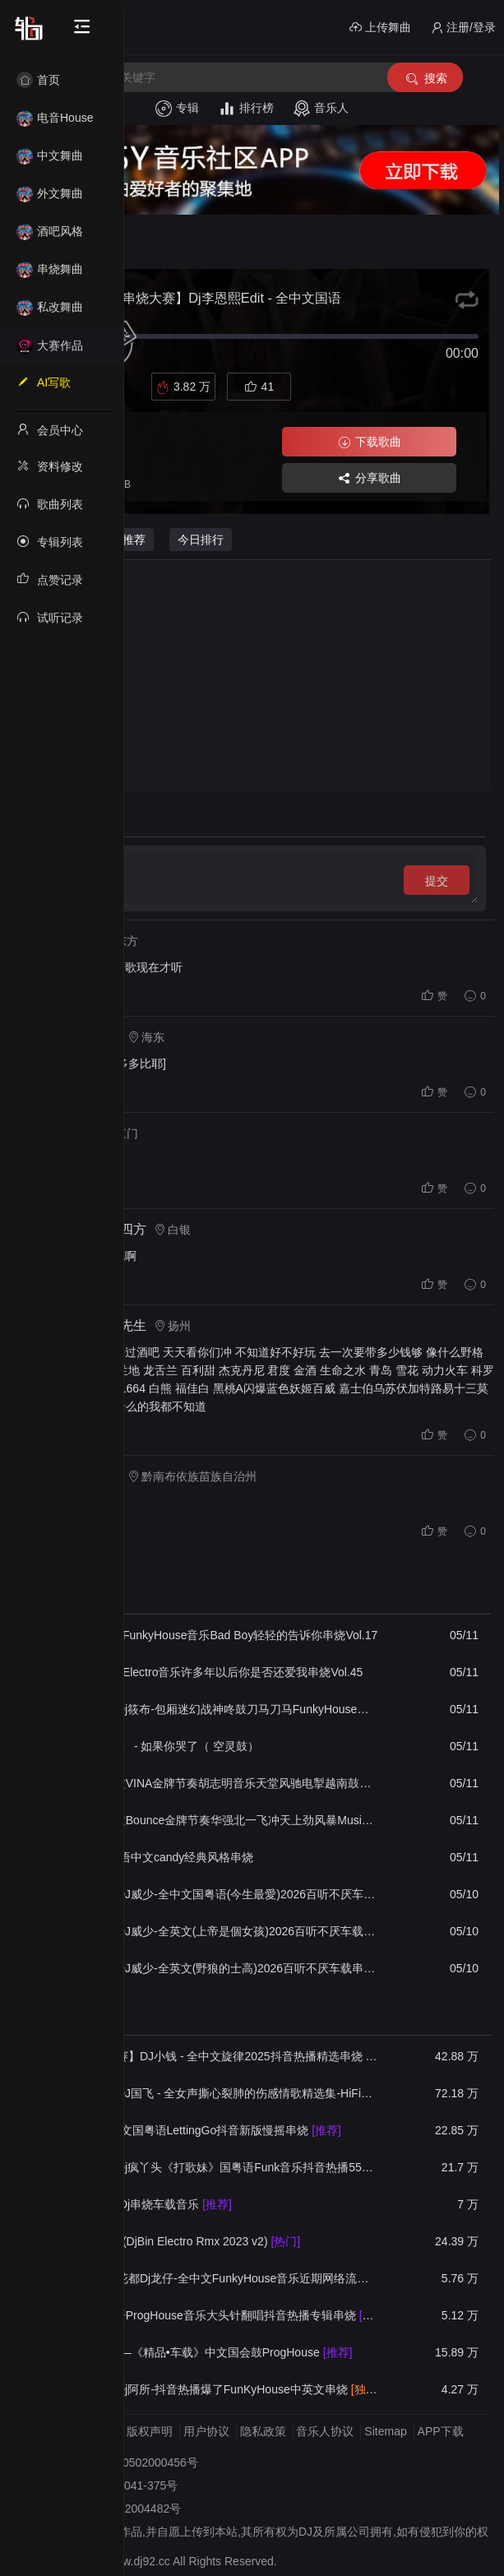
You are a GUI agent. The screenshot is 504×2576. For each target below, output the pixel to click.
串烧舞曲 (49, 269)
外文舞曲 (49, 193)
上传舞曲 (380, 28)
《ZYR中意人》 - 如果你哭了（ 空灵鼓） (154, 1746)
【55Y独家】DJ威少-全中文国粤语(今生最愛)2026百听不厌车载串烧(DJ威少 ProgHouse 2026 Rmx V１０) (214, 1894)
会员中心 (49, 429)
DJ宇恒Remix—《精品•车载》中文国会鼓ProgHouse (201, 2352)
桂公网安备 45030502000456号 (117, 2462)
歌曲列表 (49, 503)
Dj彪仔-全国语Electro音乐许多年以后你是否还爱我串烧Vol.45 (206, 1672)
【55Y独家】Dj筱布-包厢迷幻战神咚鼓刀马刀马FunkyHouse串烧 (214, 1709)
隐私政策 (263, 2431)
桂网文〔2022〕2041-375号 (106, 2485)
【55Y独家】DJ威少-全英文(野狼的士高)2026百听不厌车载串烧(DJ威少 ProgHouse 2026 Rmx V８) (214, 1968)
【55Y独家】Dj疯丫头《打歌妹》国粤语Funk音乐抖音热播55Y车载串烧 (214, 2167)
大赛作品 (49, 345)
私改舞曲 (49, 307)
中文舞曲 (49, 155)
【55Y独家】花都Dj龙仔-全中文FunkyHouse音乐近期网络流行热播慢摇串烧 (214, 2278)
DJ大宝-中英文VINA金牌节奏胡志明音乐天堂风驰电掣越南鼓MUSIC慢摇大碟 (214, 1783)
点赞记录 (49, 579)
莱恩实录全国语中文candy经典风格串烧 (151, 1857)
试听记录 (49, 617)
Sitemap (385, 2431)
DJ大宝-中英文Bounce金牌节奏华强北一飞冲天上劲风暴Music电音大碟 (214, 1820)
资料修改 (49, 465)
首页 (38, 80)
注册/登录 (463, 28)
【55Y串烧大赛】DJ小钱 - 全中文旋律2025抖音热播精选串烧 (214, 2056)
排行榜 (246, 108)
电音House (54, 117)
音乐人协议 (325, 2431)
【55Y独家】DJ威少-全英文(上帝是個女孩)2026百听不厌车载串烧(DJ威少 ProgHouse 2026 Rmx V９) (214, 1931)
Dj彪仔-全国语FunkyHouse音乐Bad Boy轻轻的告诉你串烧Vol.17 (213, 1635)
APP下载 (441, 2431)
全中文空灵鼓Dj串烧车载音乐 (141, 2204)
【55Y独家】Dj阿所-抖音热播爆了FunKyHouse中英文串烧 (214, 2389)
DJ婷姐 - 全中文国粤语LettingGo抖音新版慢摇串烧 (195, 2130)
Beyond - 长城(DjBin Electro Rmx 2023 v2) (175, 2241)
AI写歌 (43, 381)
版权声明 (150, 2431)
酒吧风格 (49, 231)
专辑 (177, 108)
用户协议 (206, 2431)
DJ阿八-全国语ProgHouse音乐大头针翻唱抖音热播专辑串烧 (214, 2315)
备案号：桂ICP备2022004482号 (99, 2508)
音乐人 (321, 108)
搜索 (425, 79)
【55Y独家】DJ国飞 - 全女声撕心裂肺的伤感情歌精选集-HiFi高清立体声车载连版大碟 (214, 2093)
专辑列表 (49, 541)
